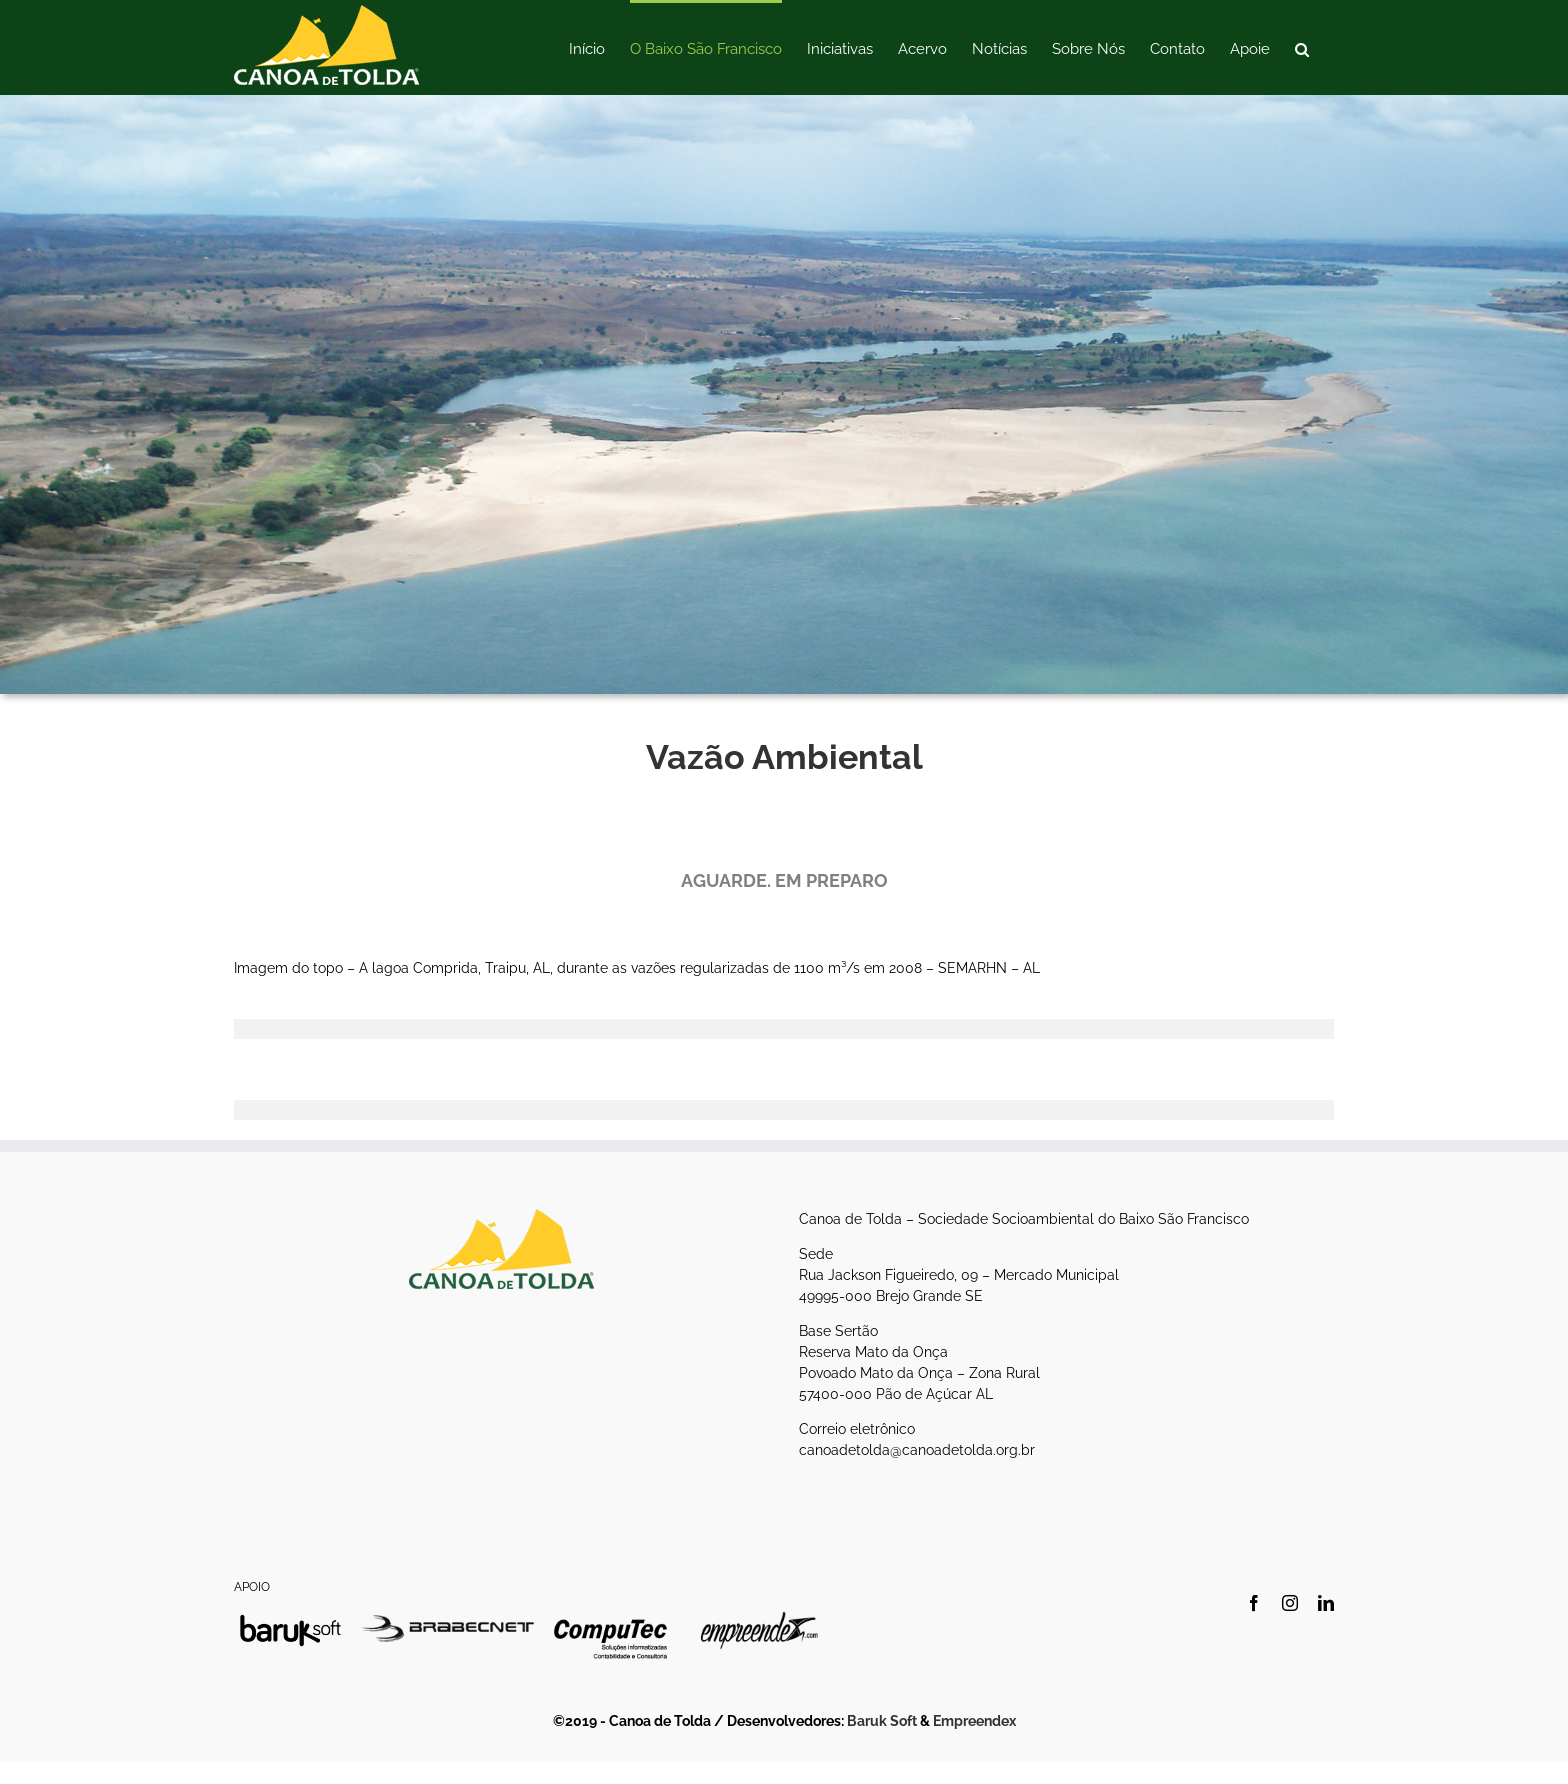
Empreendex (974, 1721)
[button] (1302, 47)
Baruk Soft (882, 1721)
